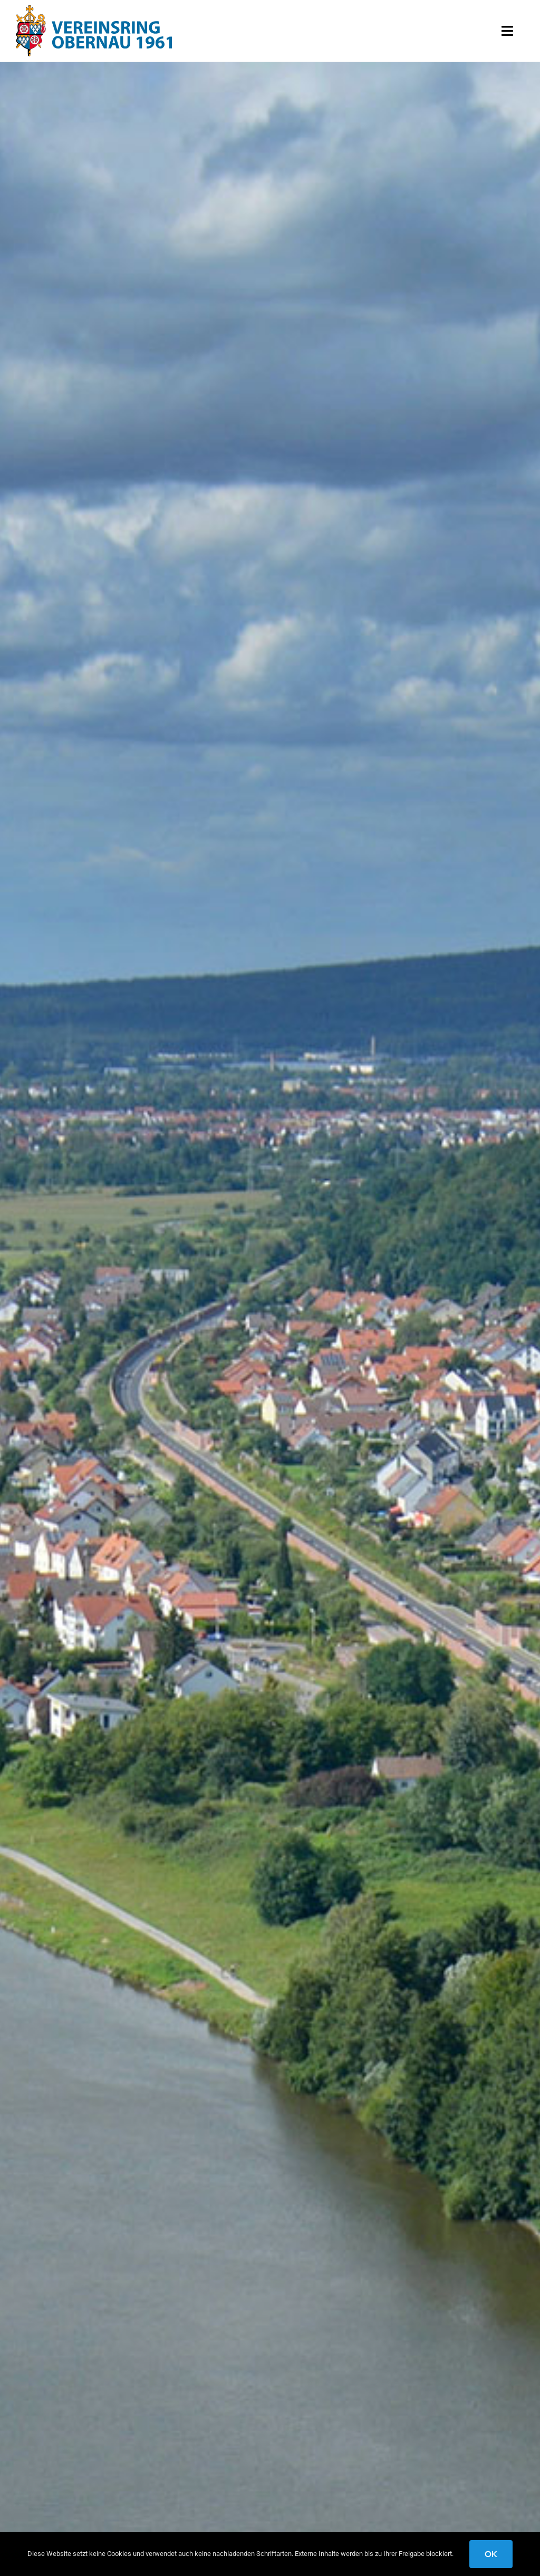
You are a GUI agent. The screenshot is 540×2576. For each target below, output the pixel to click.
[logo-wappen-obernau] (94, 9)
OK (491, 2554)
